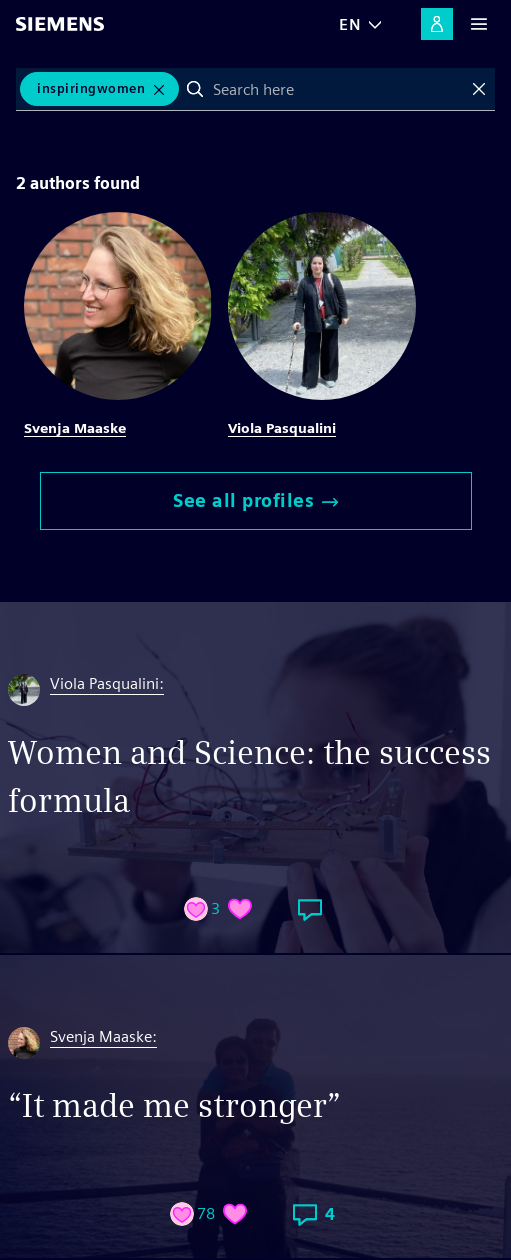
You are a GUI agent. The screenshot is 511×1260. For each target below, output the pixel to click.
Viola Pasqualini (282, 428)
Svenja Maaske (75, 428)
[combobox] (337, 89)
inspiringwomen (91, 88)
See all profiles (255, 500)
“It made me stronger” (174, 1105)
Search (195, 89)
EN (350, 24)
